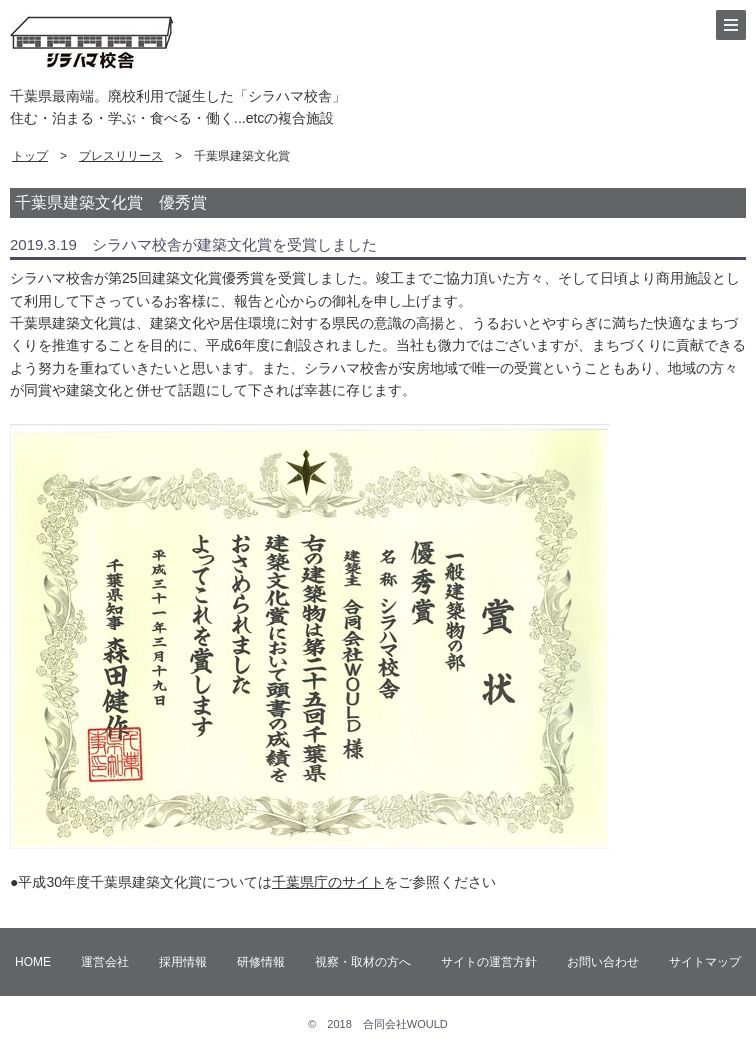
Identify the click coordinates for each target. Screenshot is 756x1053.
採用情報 (183, 962)
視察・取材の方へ (363, 962)
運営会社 (105, 962)
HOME (33, 962)
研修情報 (261, 962)
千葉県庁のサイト (328, 882)
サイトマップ (705, 962)
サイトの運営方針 (489, 962)
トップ (30, 156)
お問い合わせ (603, 962)
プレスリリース (121, 156)
